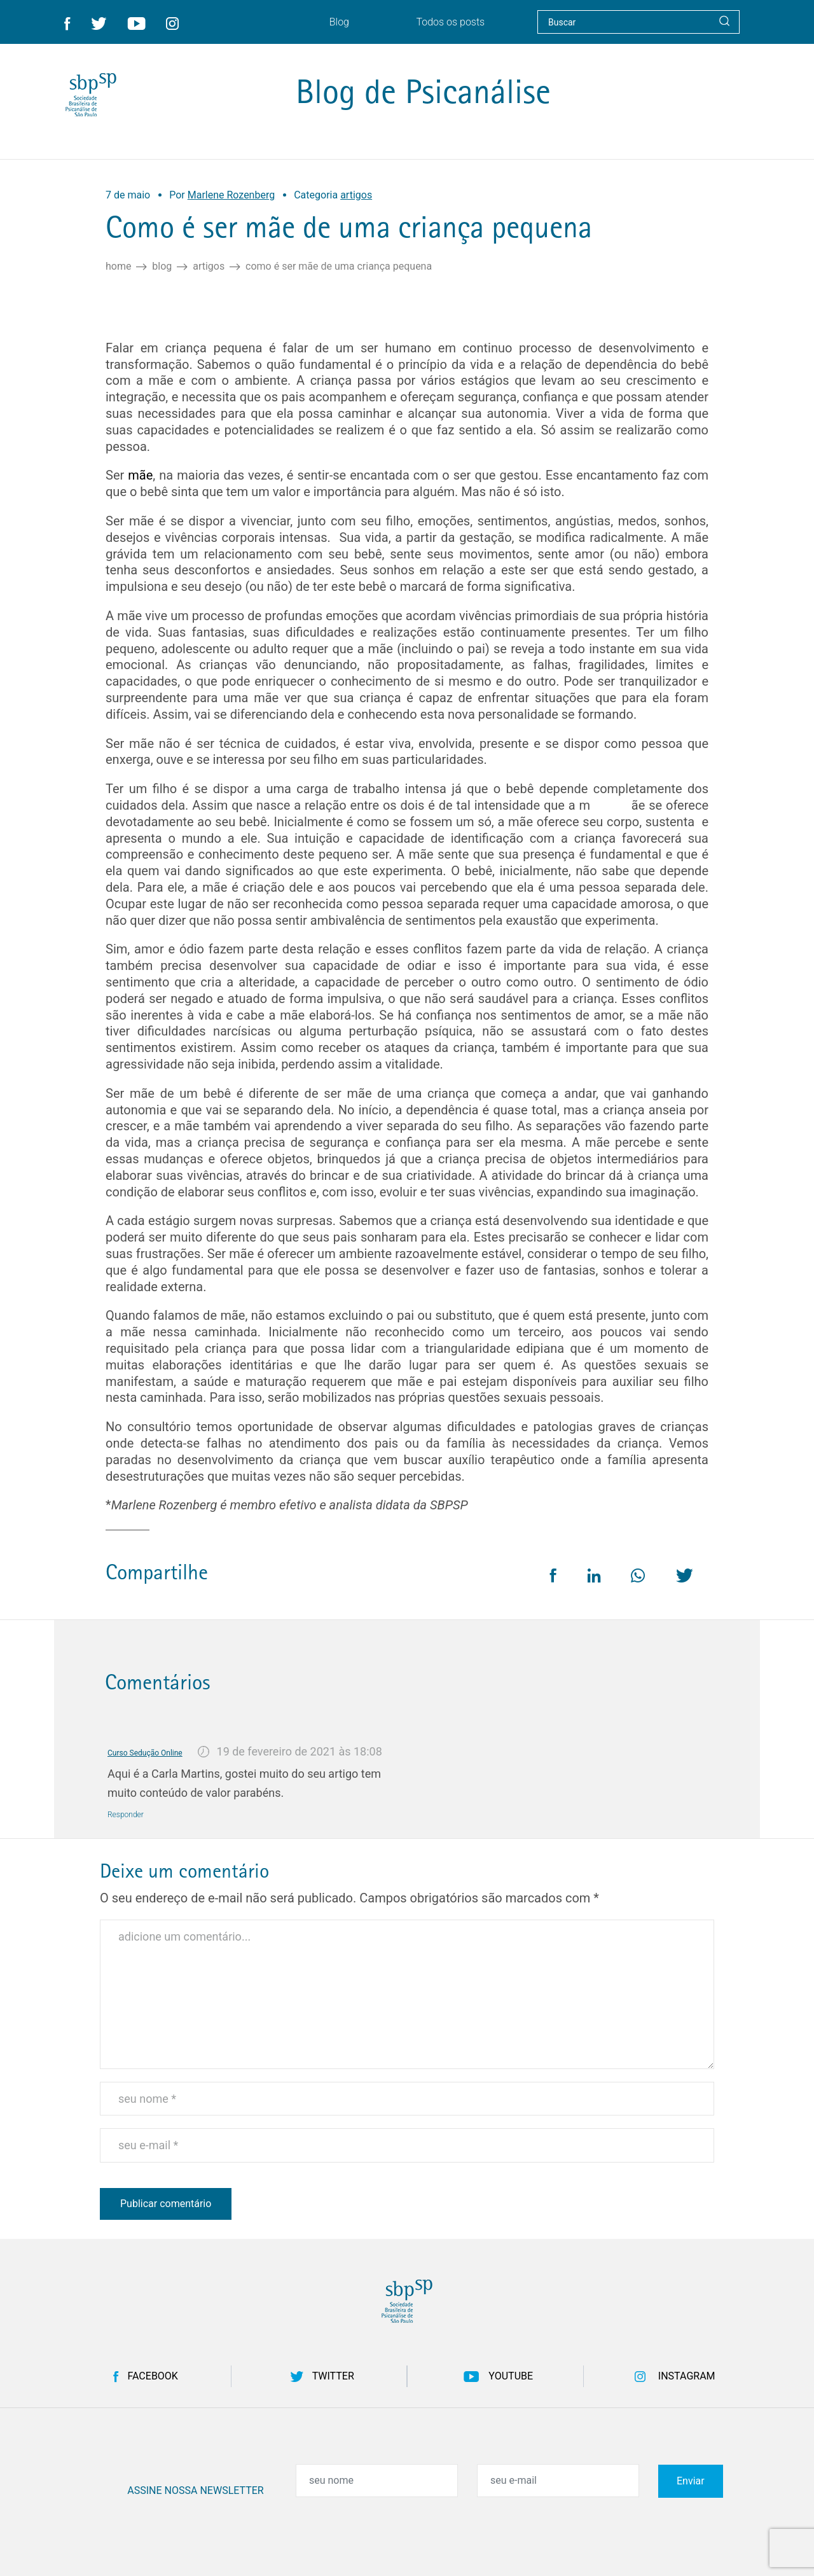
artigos (208, 266)
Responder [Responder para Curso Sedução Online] (125, 1814)
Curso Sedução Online (145, 1752)
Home (118, 266)
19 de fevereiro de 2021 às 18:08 (299, 1751)
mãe (140, 475)
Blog (162, 266)
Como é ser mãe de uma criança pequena (338, 266)
